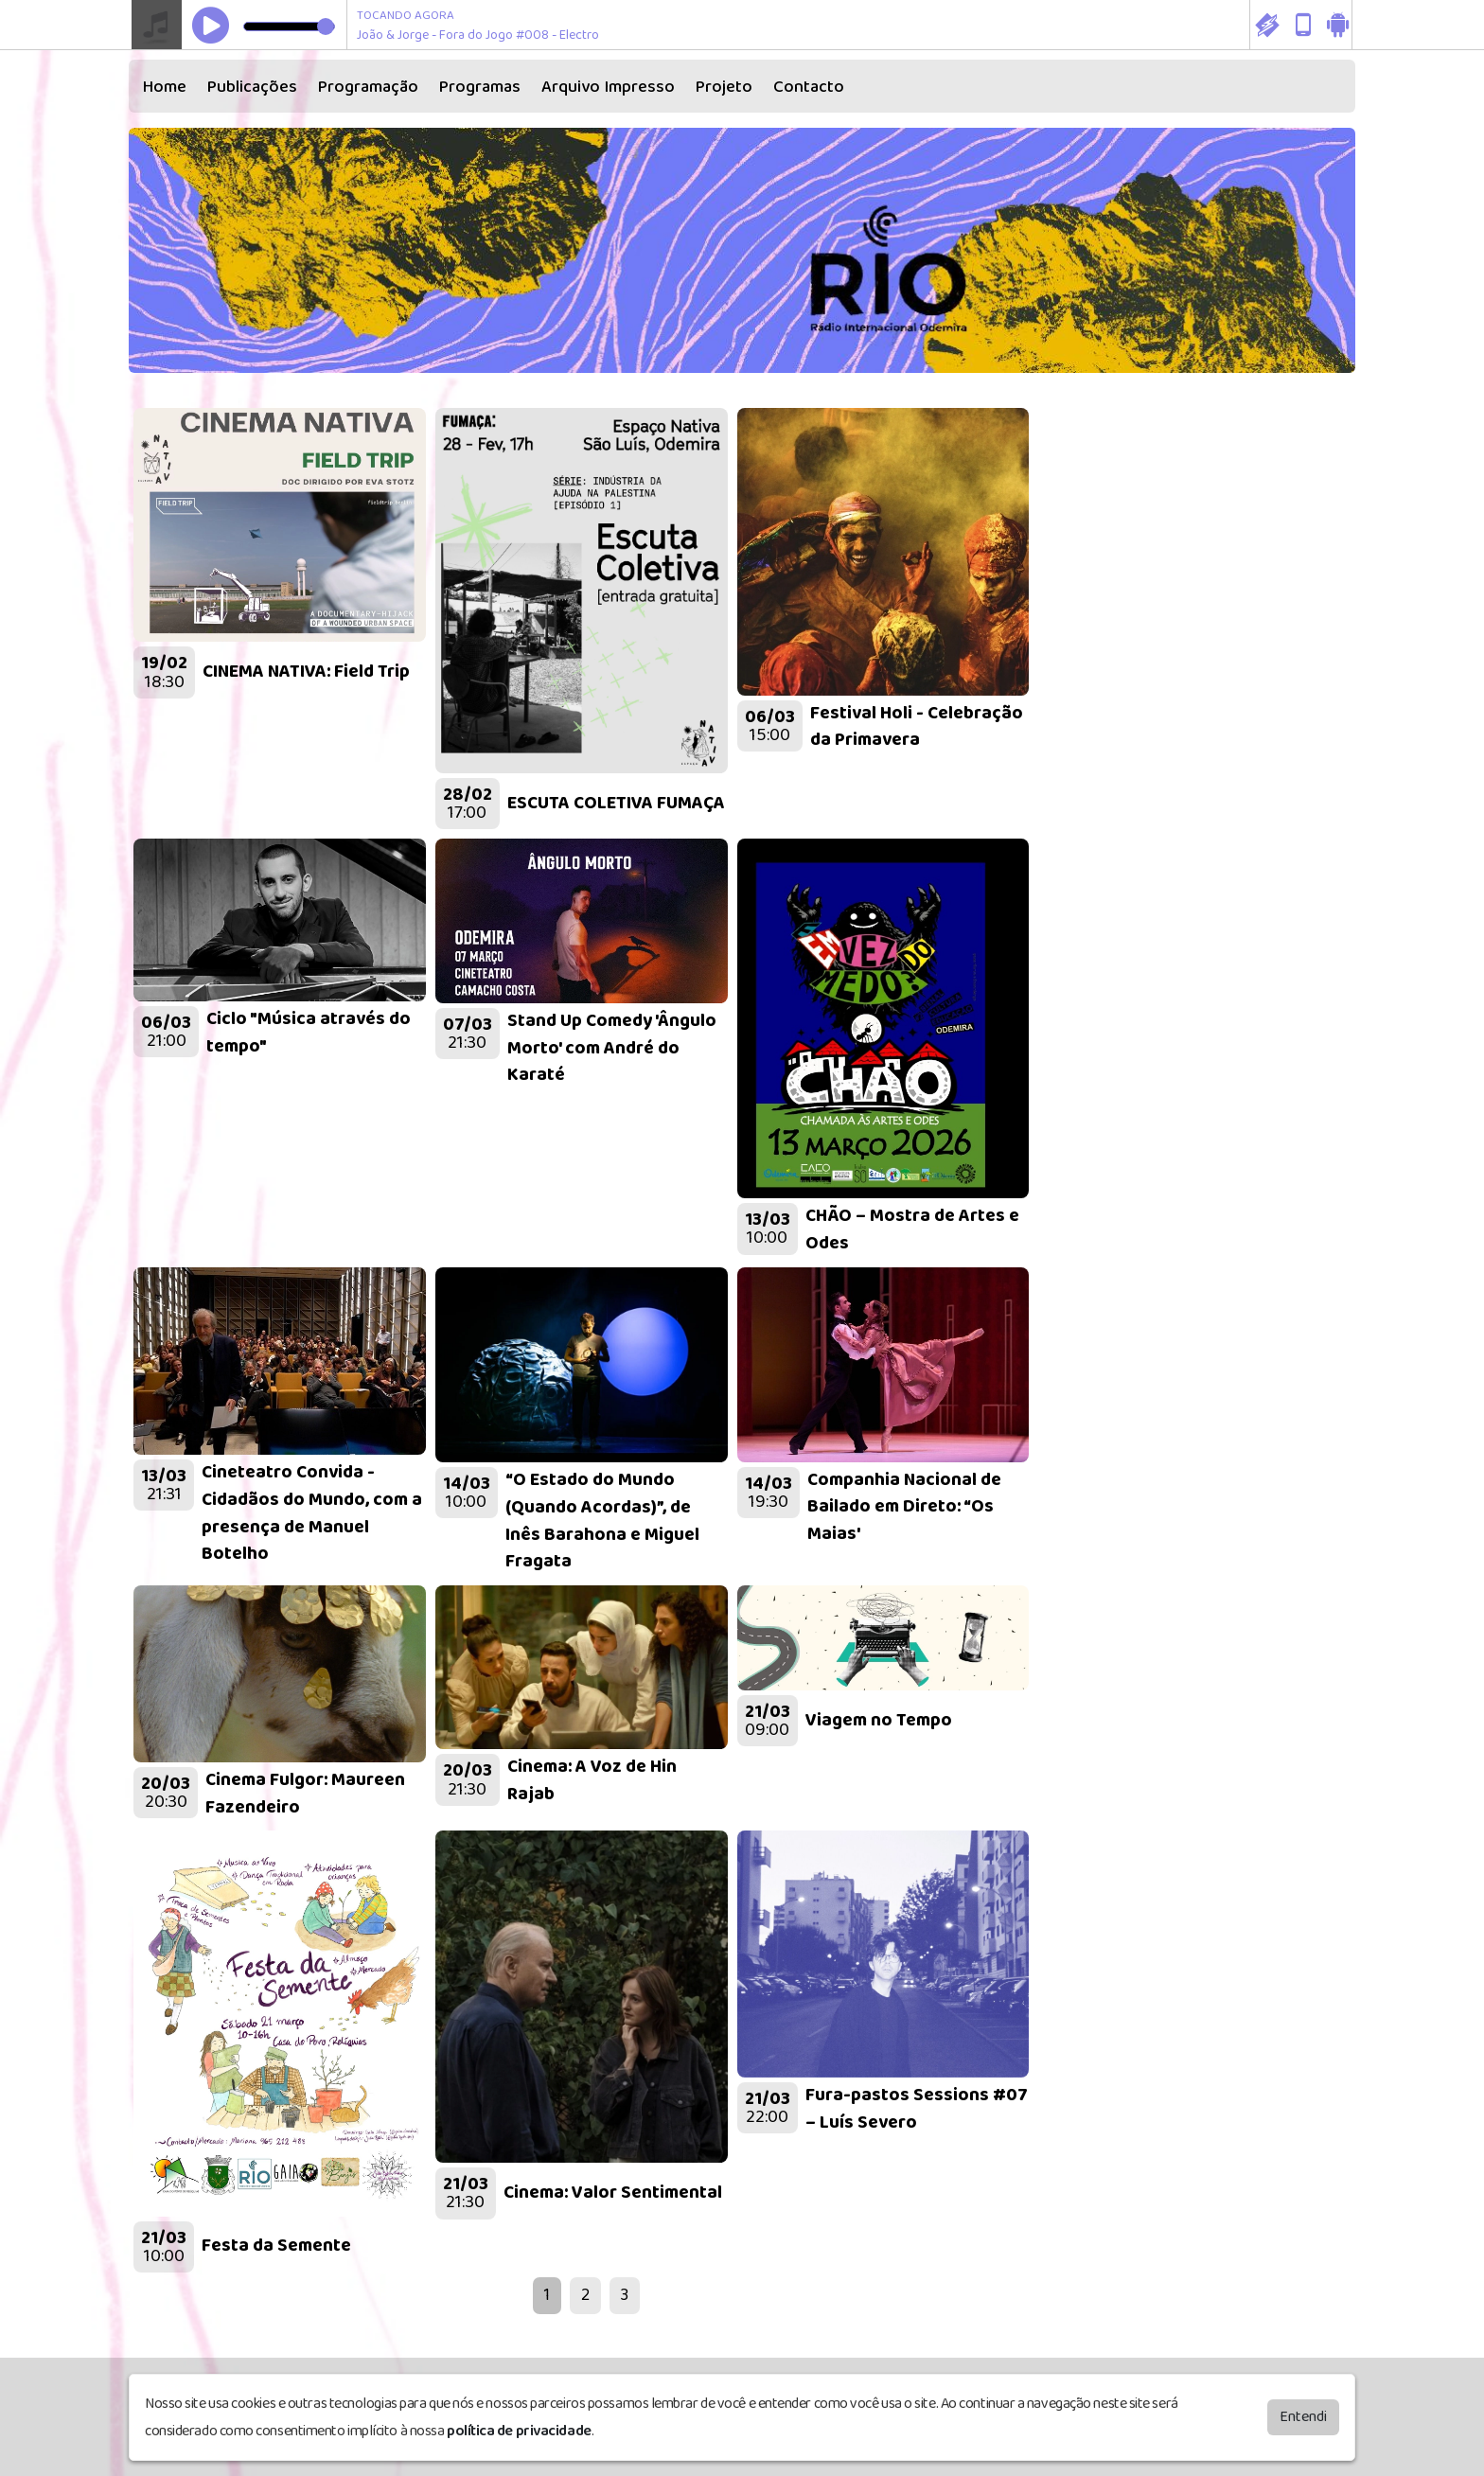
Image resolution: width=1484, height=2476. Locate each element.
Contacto (808, 87)
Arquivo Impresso (608, 87)
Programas (480, 87)
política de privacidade (519, 2431)
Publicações (252, 87)
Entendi (1303, 2417)
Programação (368, 87)
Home (164, 87)
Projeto (724, 87)
